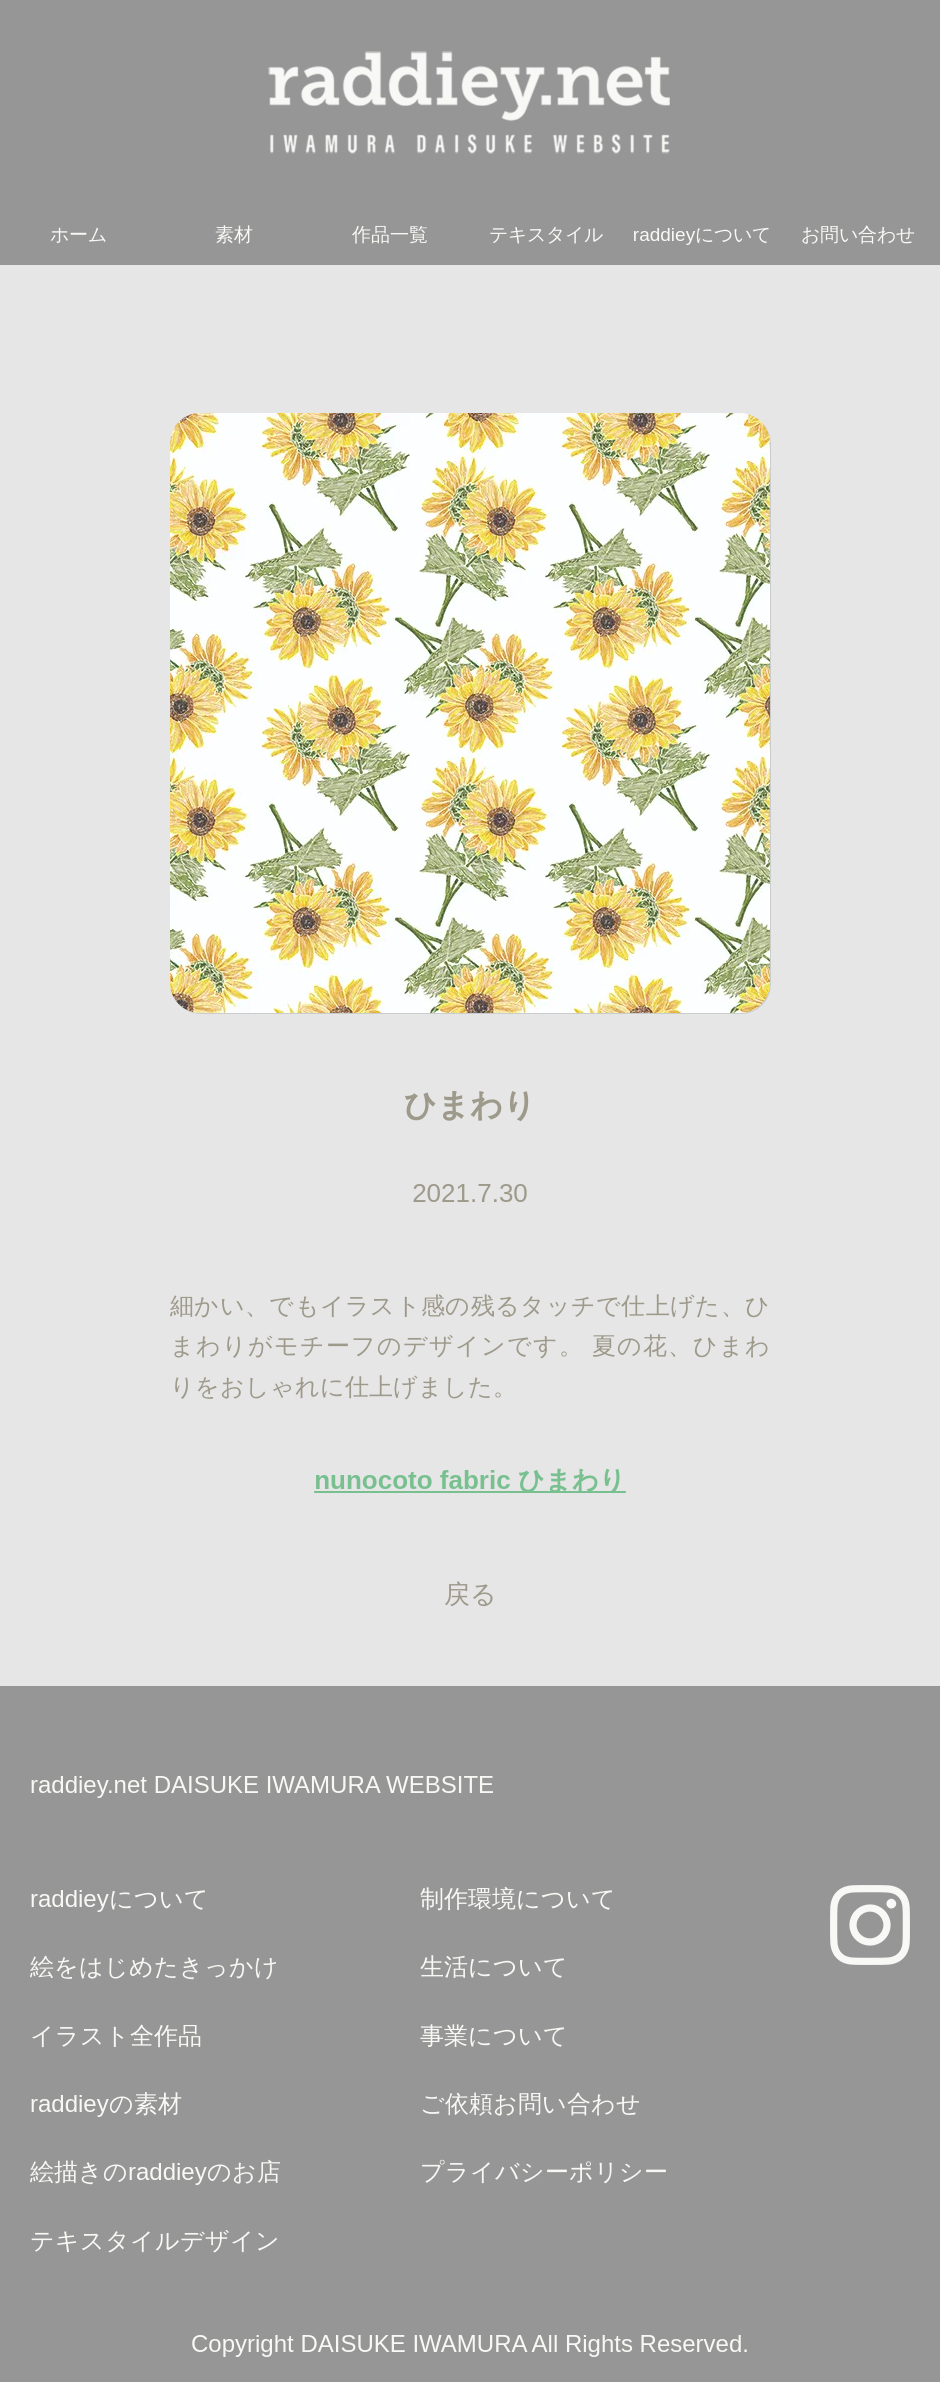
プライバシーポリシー (544, 2171)
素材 (234, 234)
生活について (494, 1966)
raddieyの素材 (106, 2103)
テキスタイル (546, 234)
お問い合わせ (858, 234)
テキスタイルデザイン (155, 2240)
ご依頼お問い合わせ (530, 2103)
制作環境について (518, 1898)
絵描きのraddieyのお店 (155, 2171)
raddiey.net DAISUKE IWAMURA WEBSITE (262, 1784)
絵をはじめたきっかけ (154, 1966)
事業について (494, 2035)
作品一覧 (390, 234)
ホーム (78, 234)
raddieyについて (702, 234)
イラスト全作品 (116, 2035)
